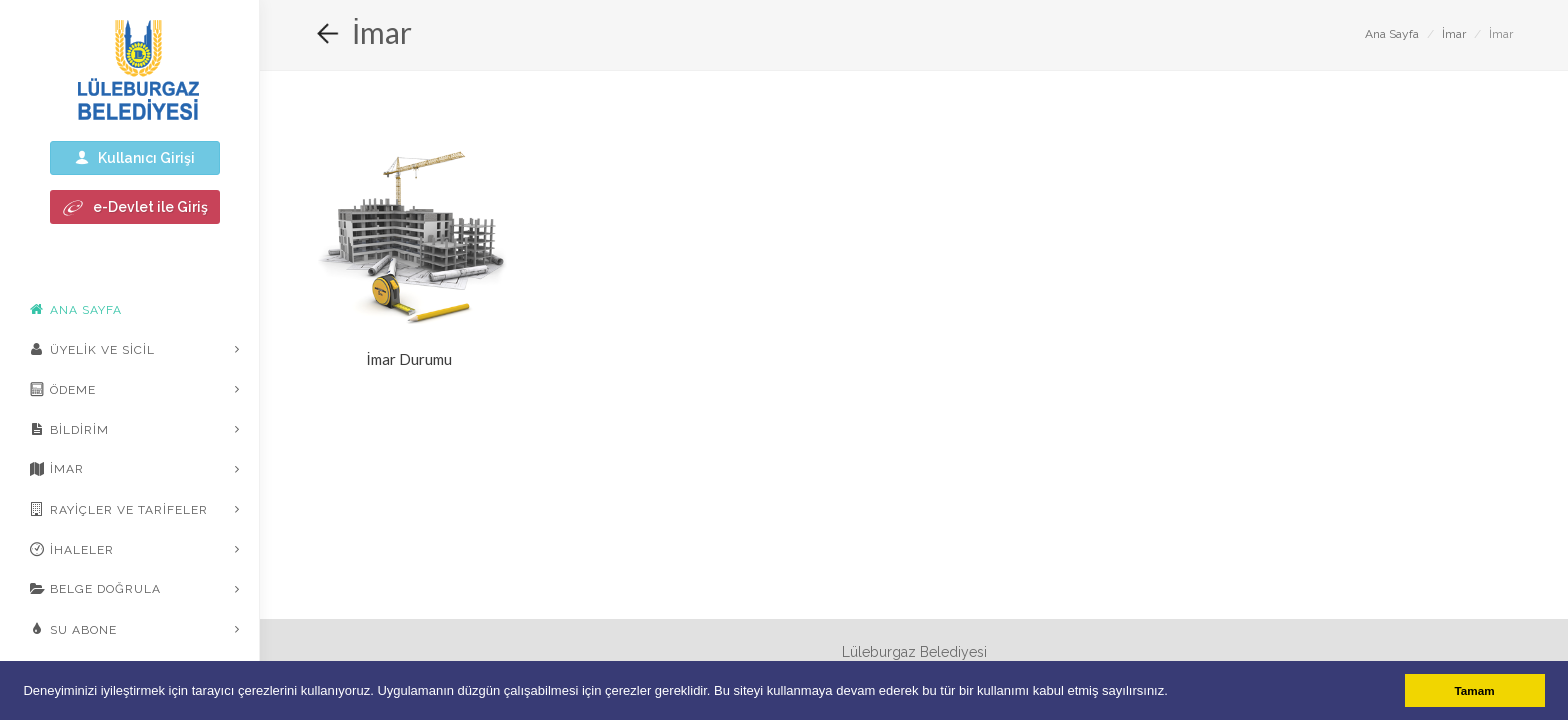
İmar (57, 469)
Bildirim (69, 429)
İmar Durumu (408, 359)
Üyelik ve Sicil (92, 349)
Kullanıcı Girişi (135, 157)
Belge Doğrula (95, 589)
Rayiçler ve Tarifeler (119, 509)
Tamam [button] (1475, 690)
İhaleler (72, 549)
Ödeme (63, 389)
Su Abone (73, 629)
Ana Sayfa (1392, 34)
